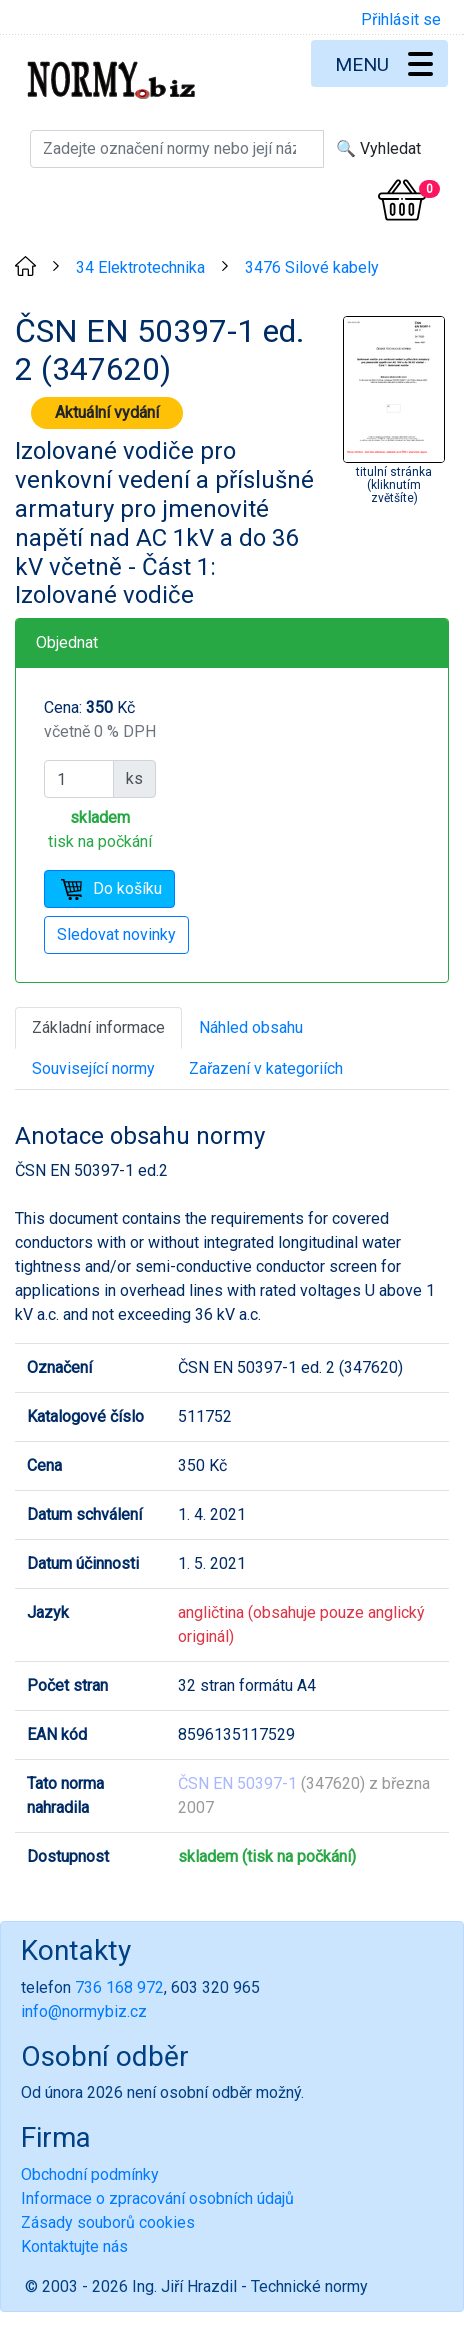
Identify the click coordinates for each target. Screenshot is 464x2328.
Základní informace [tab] (98, 1027)
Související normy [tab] (93, 1068)
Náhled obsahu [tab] (251, 1027)
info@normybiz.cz (84, 2011)
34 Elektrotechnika (140, 267)
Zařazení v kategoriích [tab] (266, 1068)
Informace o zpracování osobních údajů (157, 2198)
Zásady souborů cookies (108, 2222)
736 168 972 (119, 1987)
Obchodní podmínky (90, 2174)
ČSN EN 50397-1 (237, 1783)
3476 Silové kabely (312, 267)
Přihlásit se (401, 19)
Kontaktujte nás (74, 2246)
